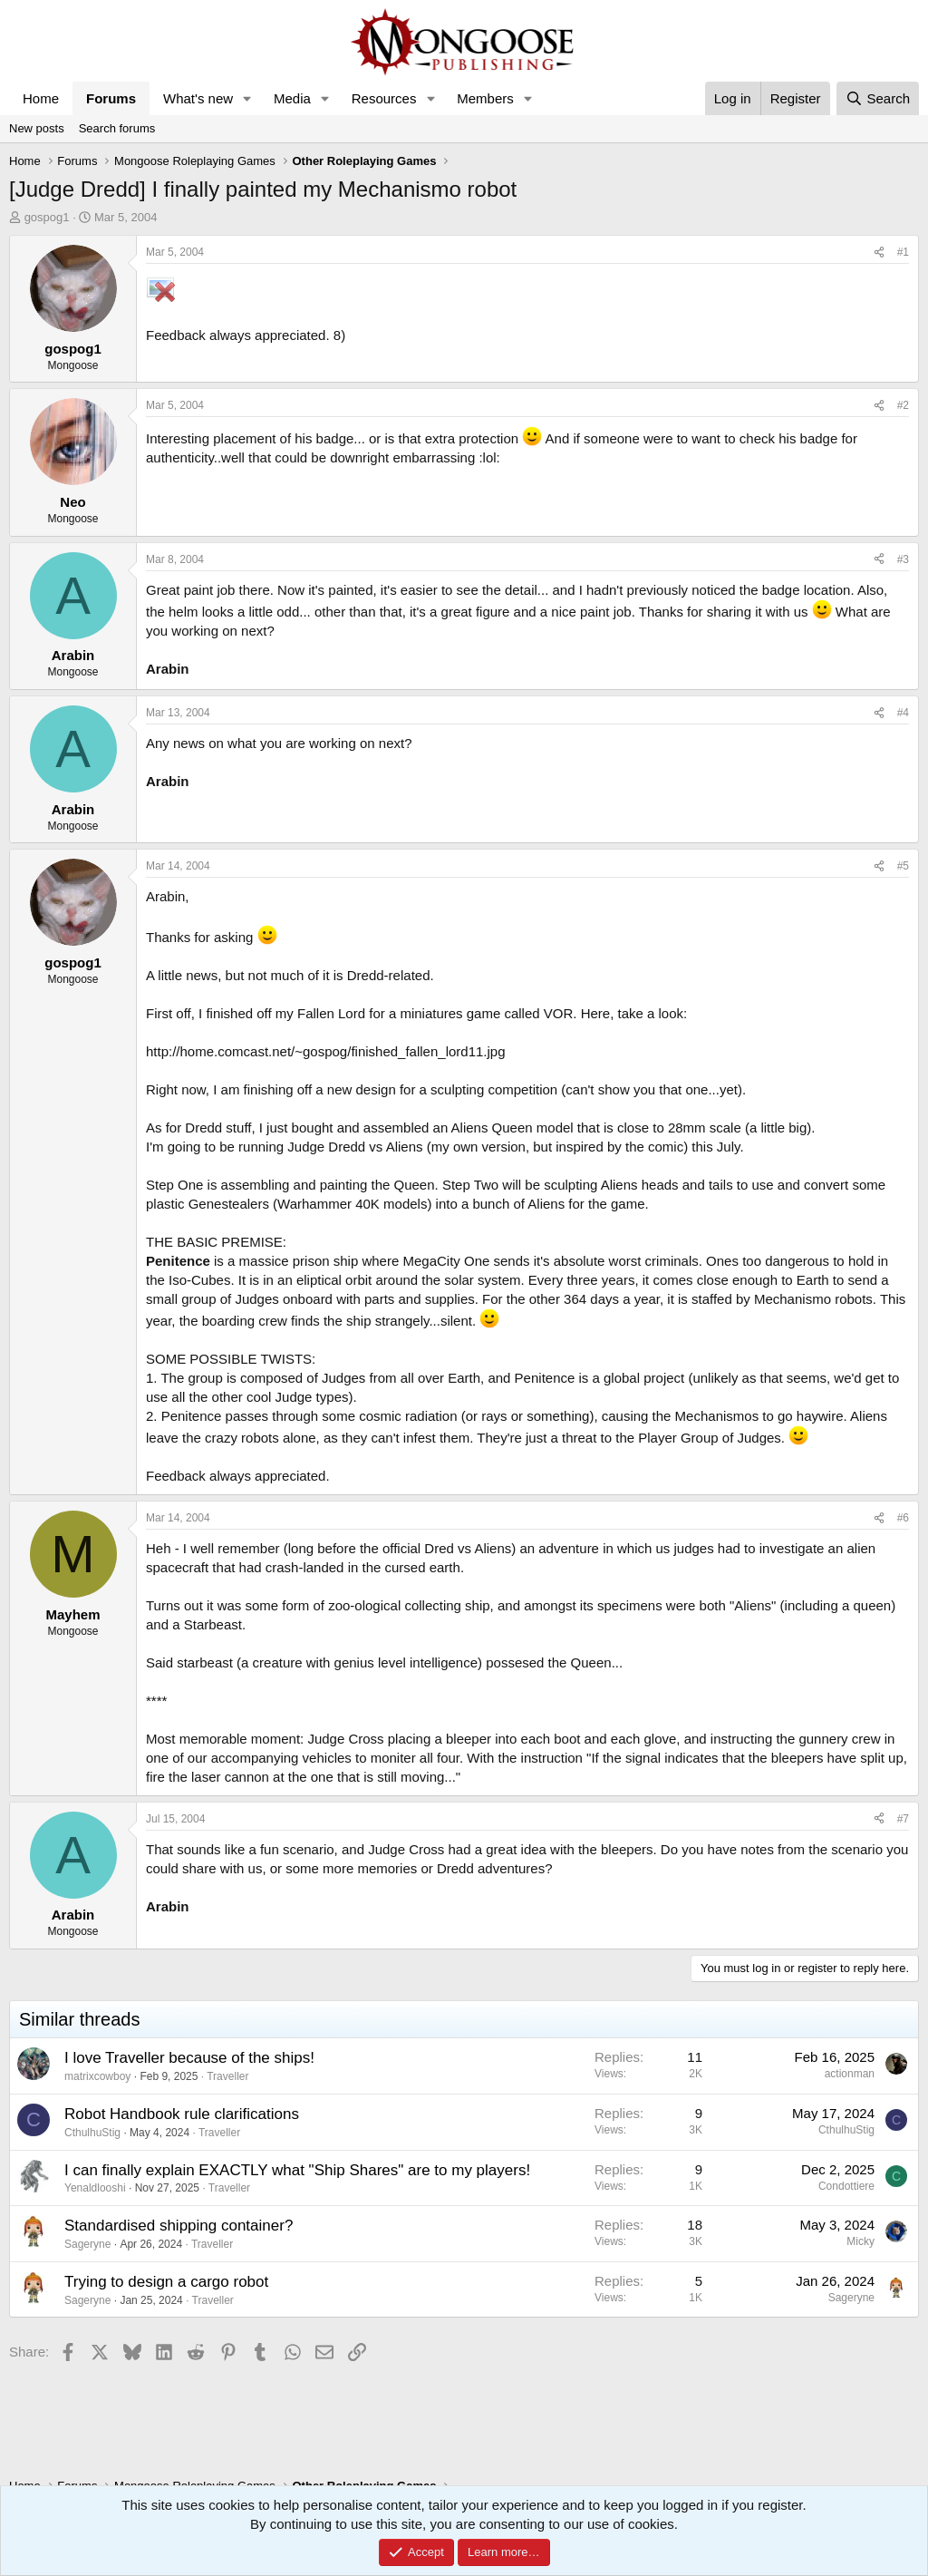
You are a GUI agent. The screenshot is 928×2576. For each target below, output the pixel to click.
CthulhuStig (92, 2132)
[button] (247, 98)
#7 (903, 1819)
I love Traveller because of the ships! (189, 2057)
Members (485, 98)
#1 (903, 252)
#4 (903, 712)
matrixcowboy (97, 2076)
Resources (384, 98)
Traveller (227, 2076)
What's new (198, 98)
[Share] (879, 252)
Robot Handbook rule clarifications (181, 2114)
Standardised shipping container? (178, 2225)
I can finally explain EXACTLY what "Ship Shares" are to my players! (297, 2170)
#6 (903, 1518)
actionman (850, 2073)
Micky (860, 2241)
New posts (36, 128)
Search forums (117, 128)
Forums (111, 98)
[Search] (877, 98)
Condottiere (846, 2186)
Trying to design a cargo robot (166, 2281)
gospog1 (47, 217)
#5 (903, 866)
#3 (903, 559)
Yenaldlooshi (95, 2188)
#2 (903, 405)
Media (292, 98)
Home (41, 98)
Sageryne (87, 2244)
